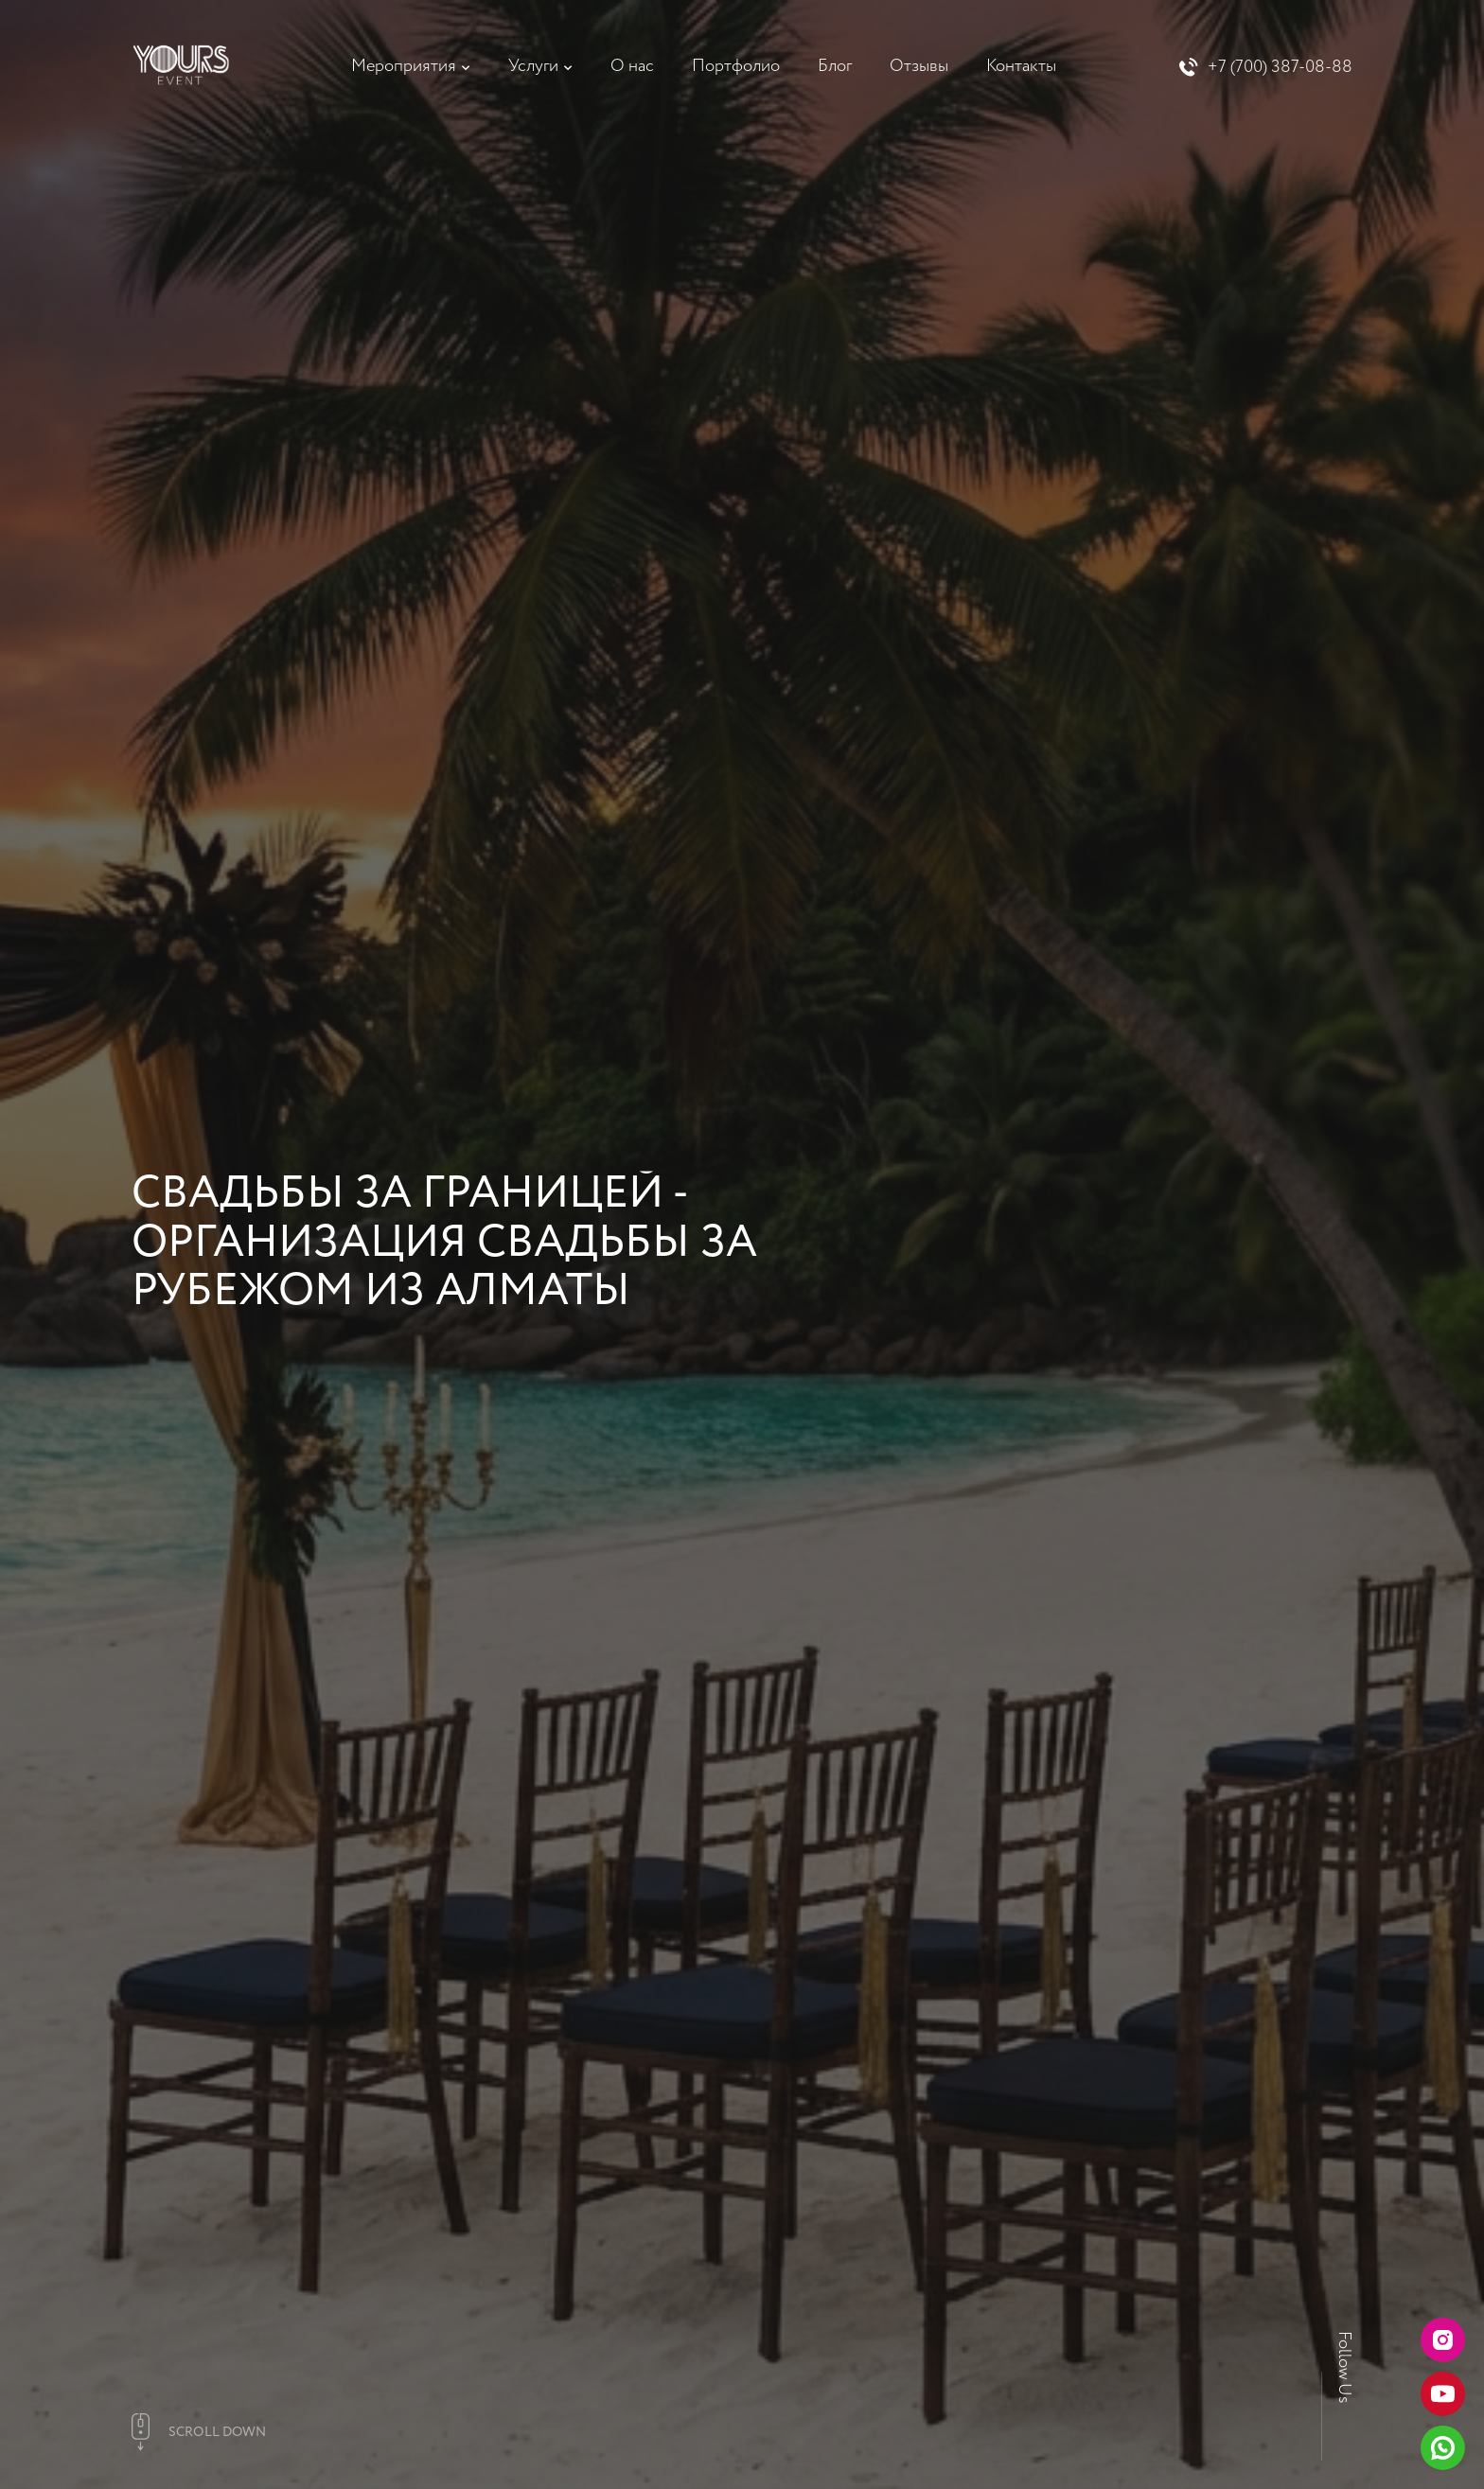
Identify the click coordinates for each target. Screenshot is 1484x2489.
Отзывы (919, 66)
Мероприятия (403, 66)
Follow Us (1343, 2367)
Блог (835, 66)
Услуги (533, 66)
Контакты (1021, 66)
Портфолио (736, 66)
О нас (632, 66)
